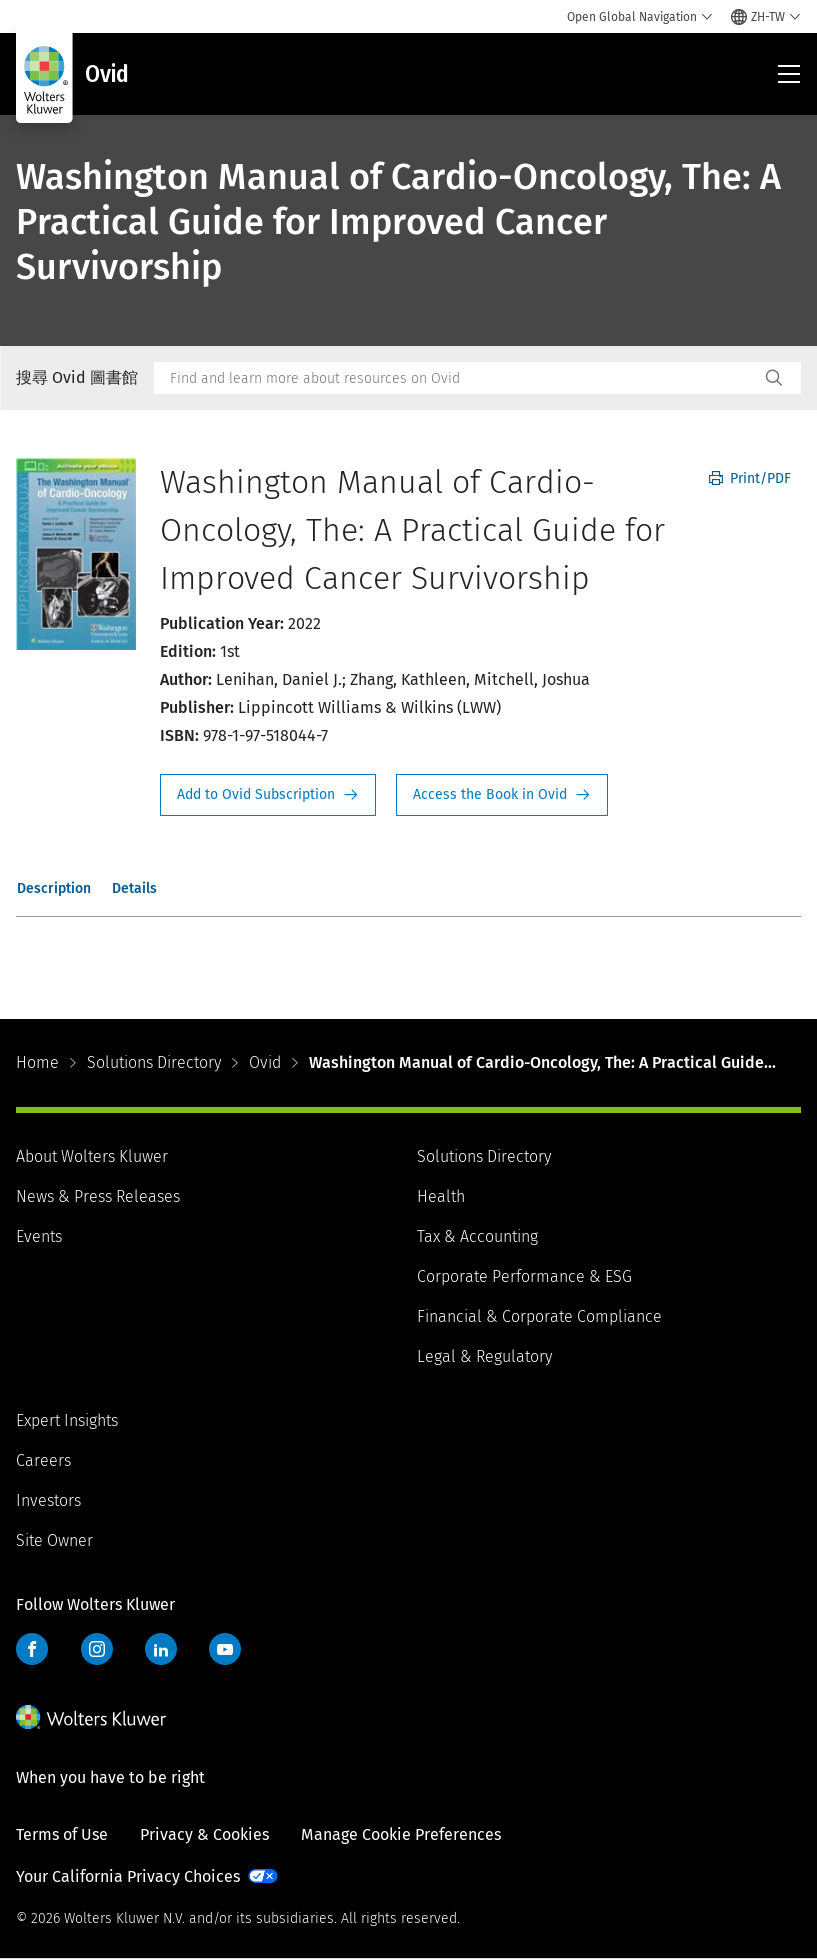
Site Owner (54, 1540)
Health (441, 1196)
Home (37, 1062)
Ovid (265, 1062)
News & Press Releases (98, 1196)
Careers (43, 1460)
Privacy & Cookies (204, 1834)
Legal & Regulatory (484, 1356)
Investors (48, 1500)
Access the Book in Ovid (502, 795)
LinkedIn (161, 1649)
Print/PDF (750, 478)
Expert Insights (67, 1420)
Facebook (32, 1649)
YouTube (225, 1649)
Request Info (268, 795)
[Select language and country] (766, 17)
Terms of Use (62, 1834)
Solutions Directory (154, 1062)
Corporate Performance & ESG (524, 1276)
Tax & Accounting (477, 1236)
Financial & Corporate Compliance (539, 1316)
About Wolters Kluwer (92, 1156)
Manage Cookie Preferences (401, 1834)
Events (39, 1236)
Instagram (97, 1649)
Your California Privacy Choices (128, 1876)
